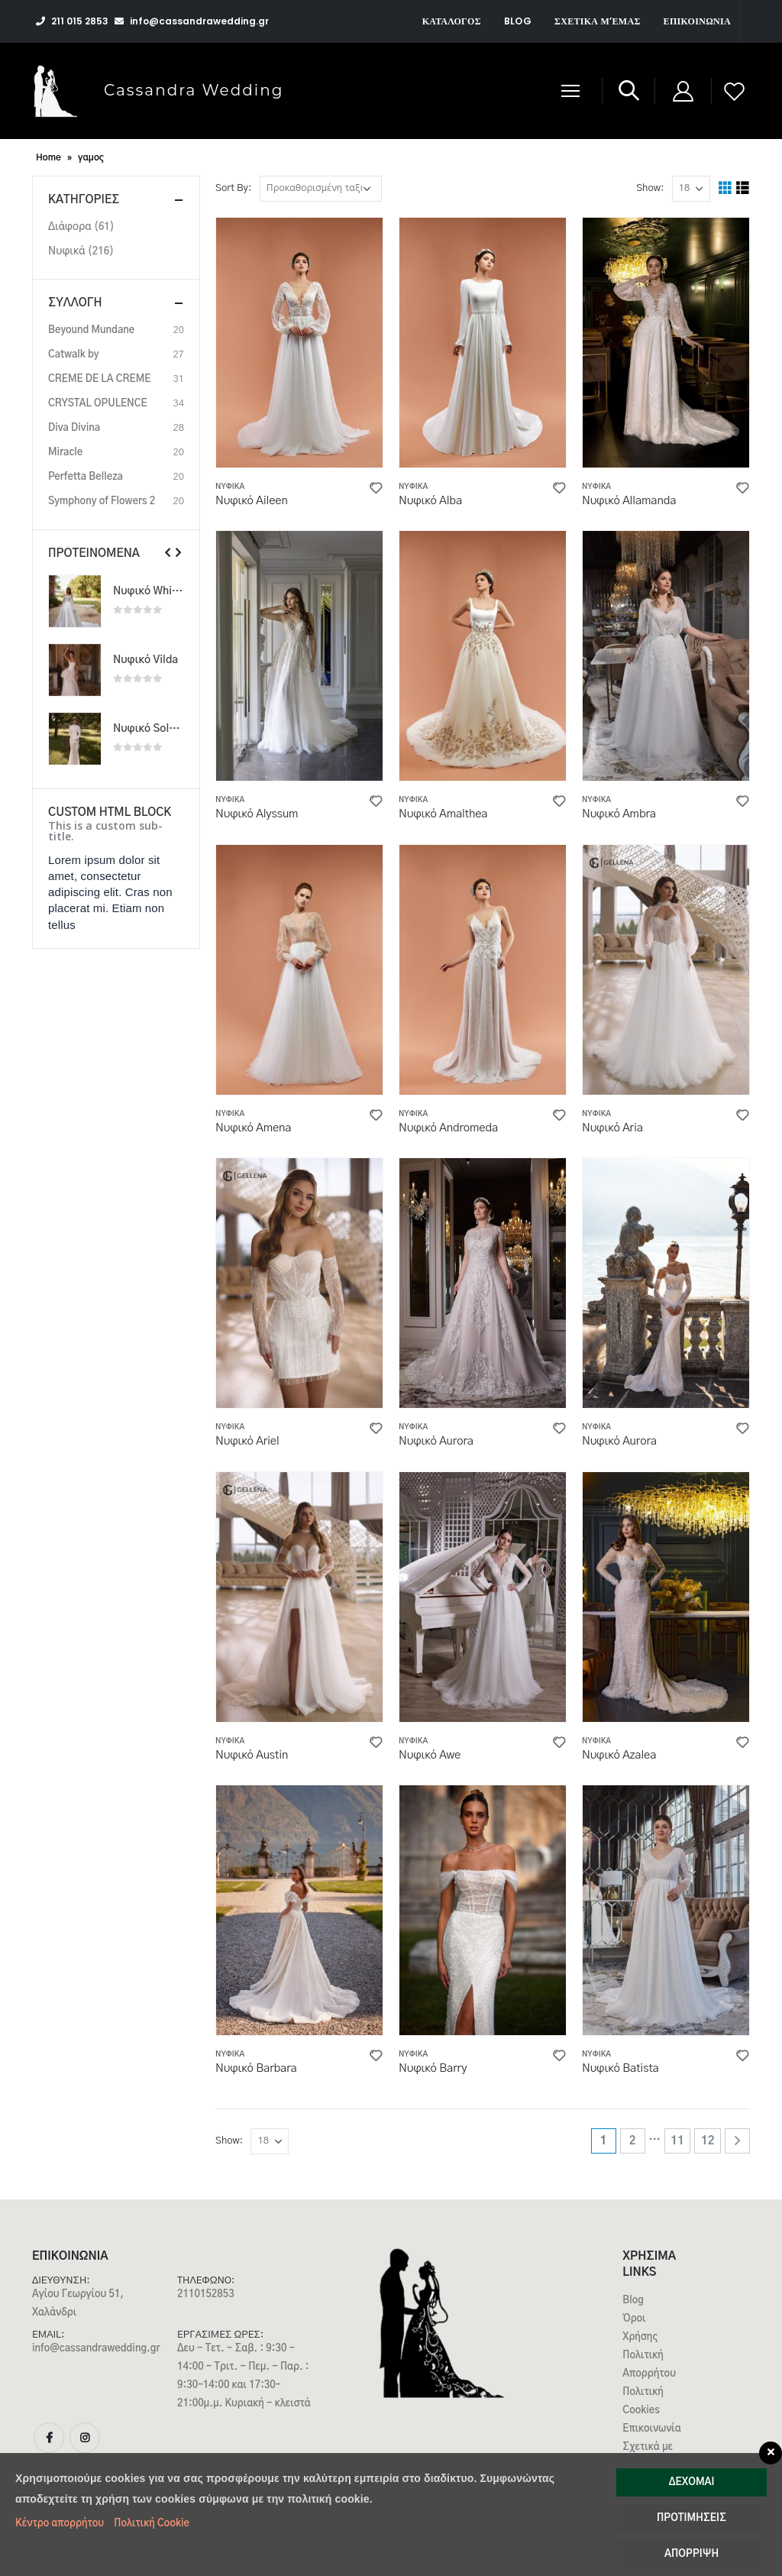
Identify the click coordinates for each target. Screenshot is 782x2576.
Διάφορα (70, 227)
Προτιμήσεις (691, 2518)
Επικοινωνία (697, 21)
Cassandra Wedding (193, 90)
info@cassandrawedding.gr (96, 2349)
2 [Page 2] (632, 2141)
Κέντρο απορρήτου (59, 2524)
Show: (650, 188)
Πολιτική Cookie (151, 2524)
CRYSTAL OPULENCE (97, 404)
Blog (518, 21)
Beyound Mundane (91, 330)
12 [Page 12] (708, 2141)
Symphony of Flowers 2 (101, 501)
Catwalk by (73, 355)
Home (48, 157)
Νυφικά (229, 486)
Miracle (65, 453)
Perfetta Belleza (85, 477)
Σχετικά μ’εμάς (597, 21)
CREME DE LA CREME (99, 379)
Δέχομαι (692, 2482)
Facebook (49, 2437)
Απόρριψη (691, 2554)
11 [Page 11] (677, 2141)
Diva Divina (74, 428)
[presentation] (168, 553)
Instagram (84, 2437)
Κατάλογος (451, 21)
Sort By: (233, 188)
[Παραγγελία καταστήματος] (321, 189)
